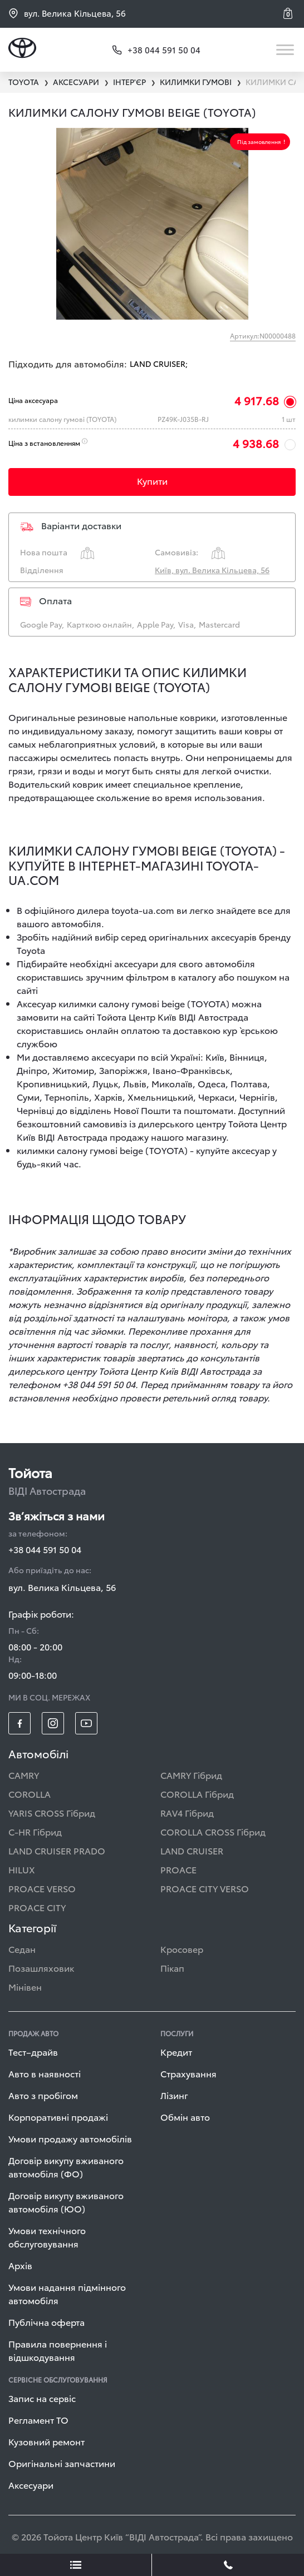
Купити (152, 480)
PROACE (178, 1869)
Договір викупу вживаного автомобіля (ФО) (66, 2167)
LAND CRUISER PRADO (56, 1850)
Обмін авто (185, 2116)
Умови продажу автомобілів (70, 2138)
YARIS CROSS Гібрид (51, 1812)
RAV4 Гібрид (187, 1812)
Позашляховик (41, 1967)
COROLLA (29, 1793)
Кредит (176, 2051)
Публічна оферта (46, 2321)
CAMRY (23, 1774)
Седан (22, 1948)
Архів (20, 2265)
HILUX (21, 1869)
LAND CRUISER (191, 1850)
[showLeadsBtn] (76, 2565)
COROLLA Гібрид (197, 1793)
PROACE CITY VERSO (204, 1888)
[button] (289, 13)
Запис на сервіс (42, 2397)
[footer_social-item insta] (53, 1723)
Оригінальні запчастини (61, 2462)
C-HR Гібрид (35, 1831)
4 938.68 (256, 443)
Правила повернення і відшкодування (57, 2350)
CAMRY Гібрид (191, 1774)
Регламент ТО (38, 2419)
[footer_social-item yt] (86, 1723)
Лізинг (174, 2094)
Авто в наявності (44, 2073)
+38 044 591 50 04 (44, 1549)
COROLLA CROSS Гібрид (213, 1831)
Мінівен (25, 1986)
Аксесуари (30, 2484)
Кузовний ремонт (46, 2441)
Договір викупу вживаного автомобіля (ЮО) (66, 2202)
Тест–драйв (33, 2051)
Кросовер (181, 1948)
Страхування (188, 2073)
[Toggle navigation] (286, 49)
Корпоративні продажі (58, 2116)
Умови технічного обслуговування (47, 2237)
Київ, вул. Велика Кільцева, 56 (212, 569)
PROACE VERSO (42, 1888)
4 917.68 (256, 400)
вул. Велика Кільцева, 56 (67, 13)
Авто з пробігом (43, 2094)
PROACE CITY (37, 1907)
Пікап (172, 1967)
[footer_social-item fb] (19, 1723)
